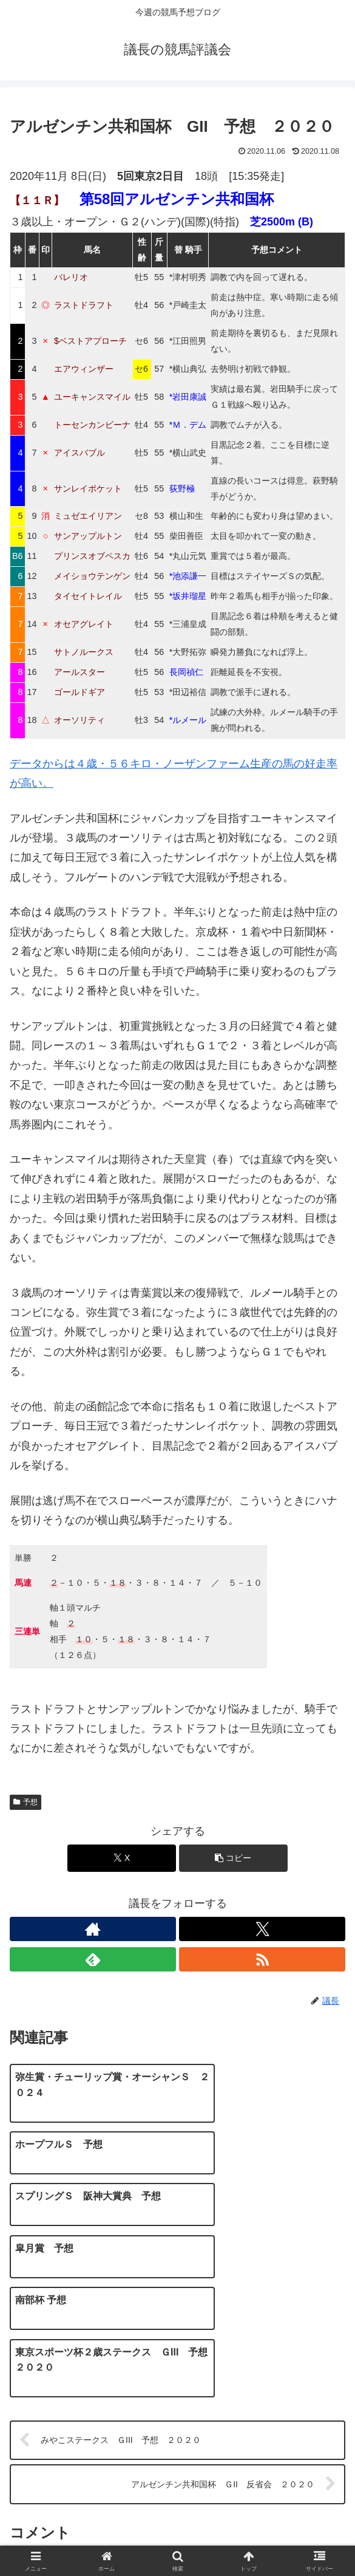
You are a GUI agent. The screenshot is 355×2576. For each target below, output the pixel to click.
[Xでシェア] (122, 1858)
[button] (233, 1858)
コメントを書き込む (178, 2422)
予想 (25, 1802)
